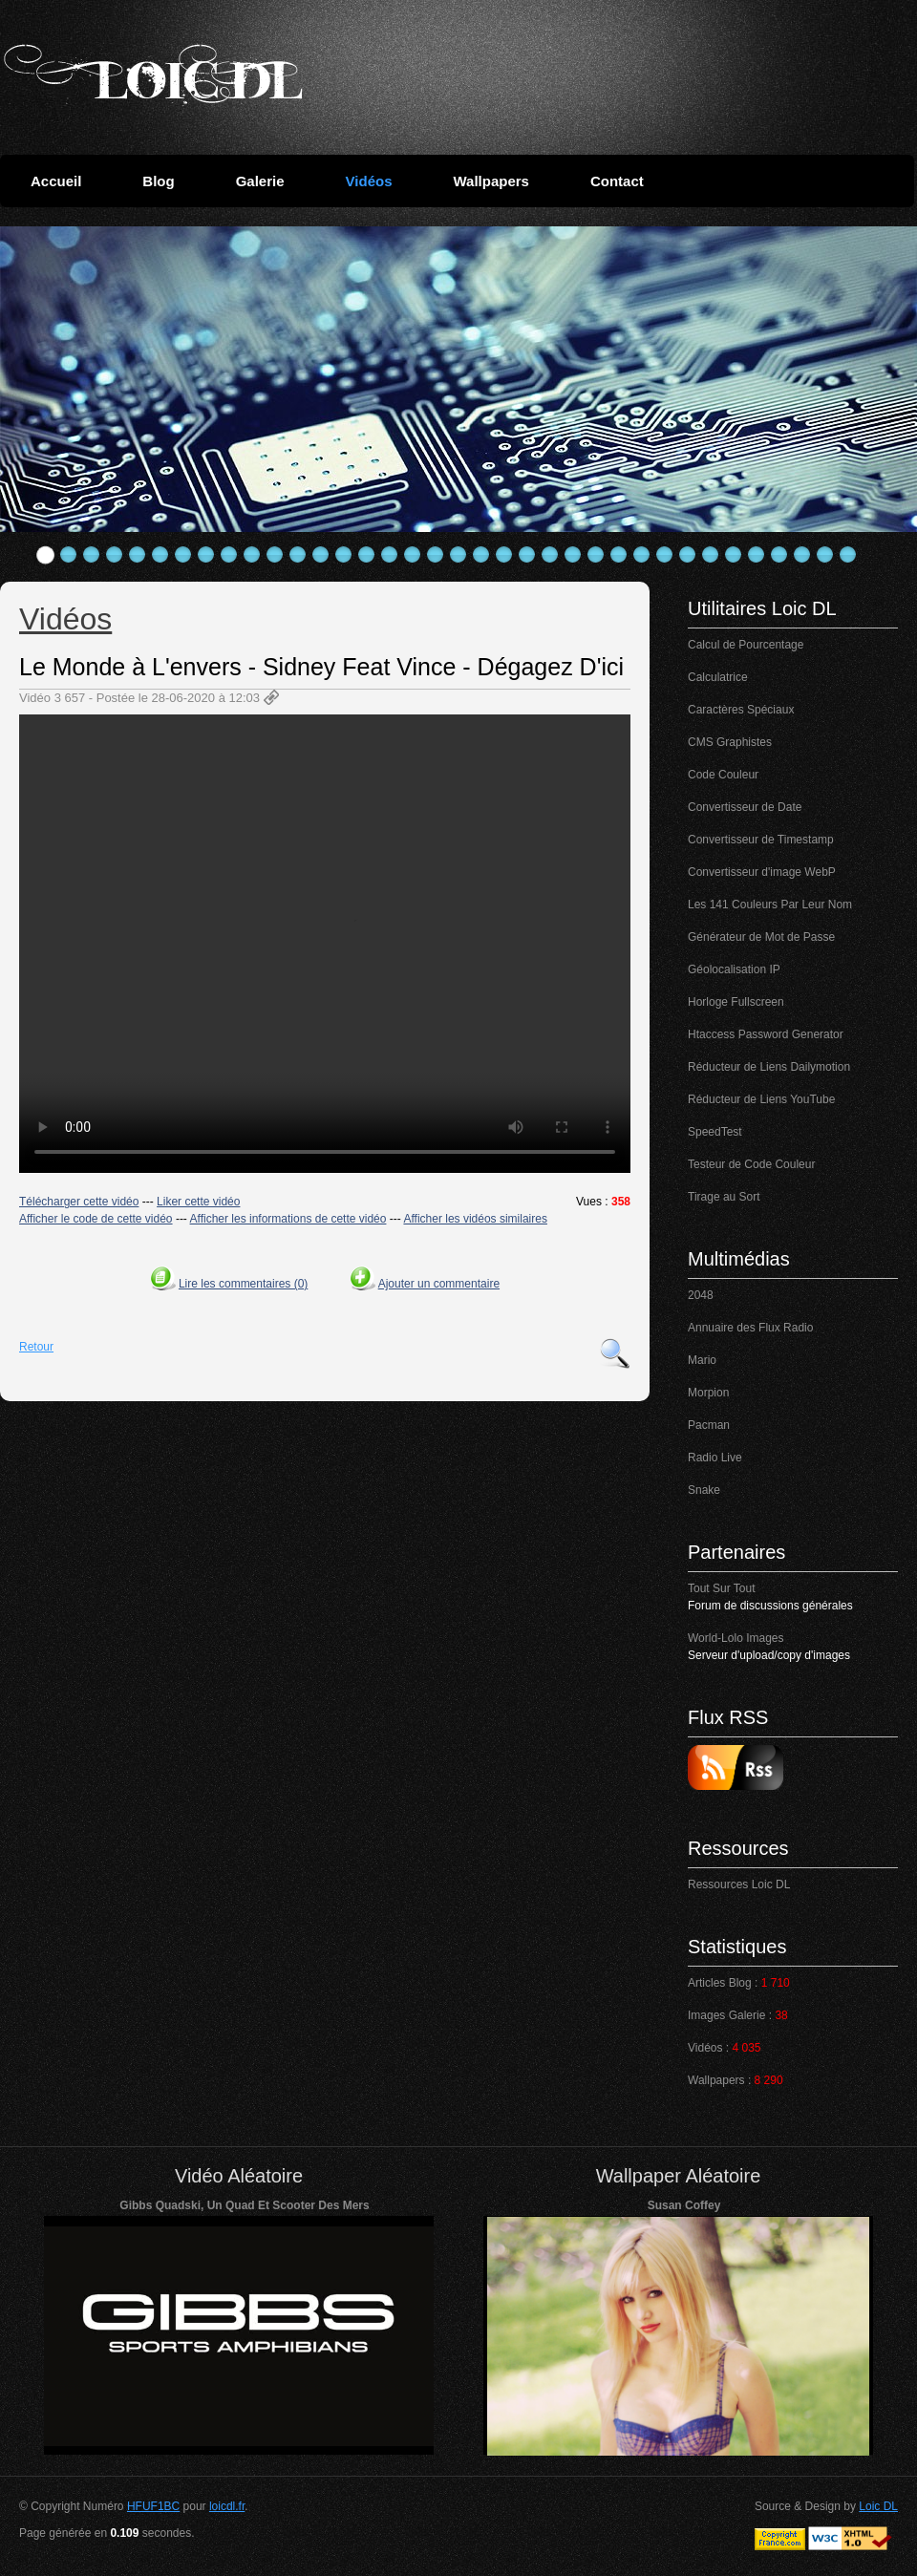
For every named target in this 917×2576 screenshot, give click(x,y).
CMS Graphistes (730, 742)
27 (641, 554)
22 (527, 554)
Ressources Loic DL (739, 1884)
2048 (701, 1295)
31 (733, 554)
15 (366, 554)
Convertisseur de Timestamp (761, 839)
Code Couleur (723, 774)
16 (389, 554)
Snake (704, 1490)
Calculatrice (718, 677)
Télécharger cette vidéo (79, 1201)
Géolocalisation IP (734, 969)
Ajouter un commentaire (439, 1283)
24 (573, 554)
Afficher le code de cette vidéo (96, 1218)
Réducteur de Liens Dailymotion (769, 1067)
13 (321, 554)
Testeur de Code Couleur (751, 1164)
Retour (36, 1346)
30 (710, 554)
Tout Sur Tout (722, 1588)
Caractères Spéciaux (741, 709)
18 (435, 554)
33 (779, 554)
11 (275, 554)
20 (481, 554)
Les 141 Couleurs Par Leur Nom (770, 904)
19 (458, 554)
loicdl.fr (227, 2506)
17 (412, 554)
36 (848, 554)
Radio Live (715, 1457)
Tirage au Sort (724, 1196)
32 (756, 554)
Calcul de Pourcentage (745, 644)
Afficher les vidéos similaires (475, 1218)
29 (687, 554)
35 (825, 554)
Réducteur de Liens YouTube (761, 1099)
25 (596, 554)
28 (664, 554)
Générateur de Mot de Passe (761, 937)
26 (619, 554)
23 (550, 554)
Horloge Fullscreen (736, 1002)
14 (343, 554)
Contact (617, 181)
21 (504, 554)
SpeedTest (715, 1132)
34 (802, 554)
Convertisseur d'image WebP (762, 872)
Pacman (709, 1425)
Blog (158, 181)
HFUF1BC (153, 2506)
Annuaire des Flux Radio (750, 1327)
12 (298, 554)
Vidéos (369, 181)
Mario (702, 1360)
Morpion (708, 1392)
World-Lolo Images (736, 1638)
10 (252, 554)
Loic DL (878, 2506)
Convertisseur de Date (744, 807)
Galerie (260, 181)
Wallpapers (490, 181)
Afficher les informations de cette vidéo (288, 1218)
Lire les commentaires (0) (243, 1283)
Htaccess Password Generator (765, 1034)
